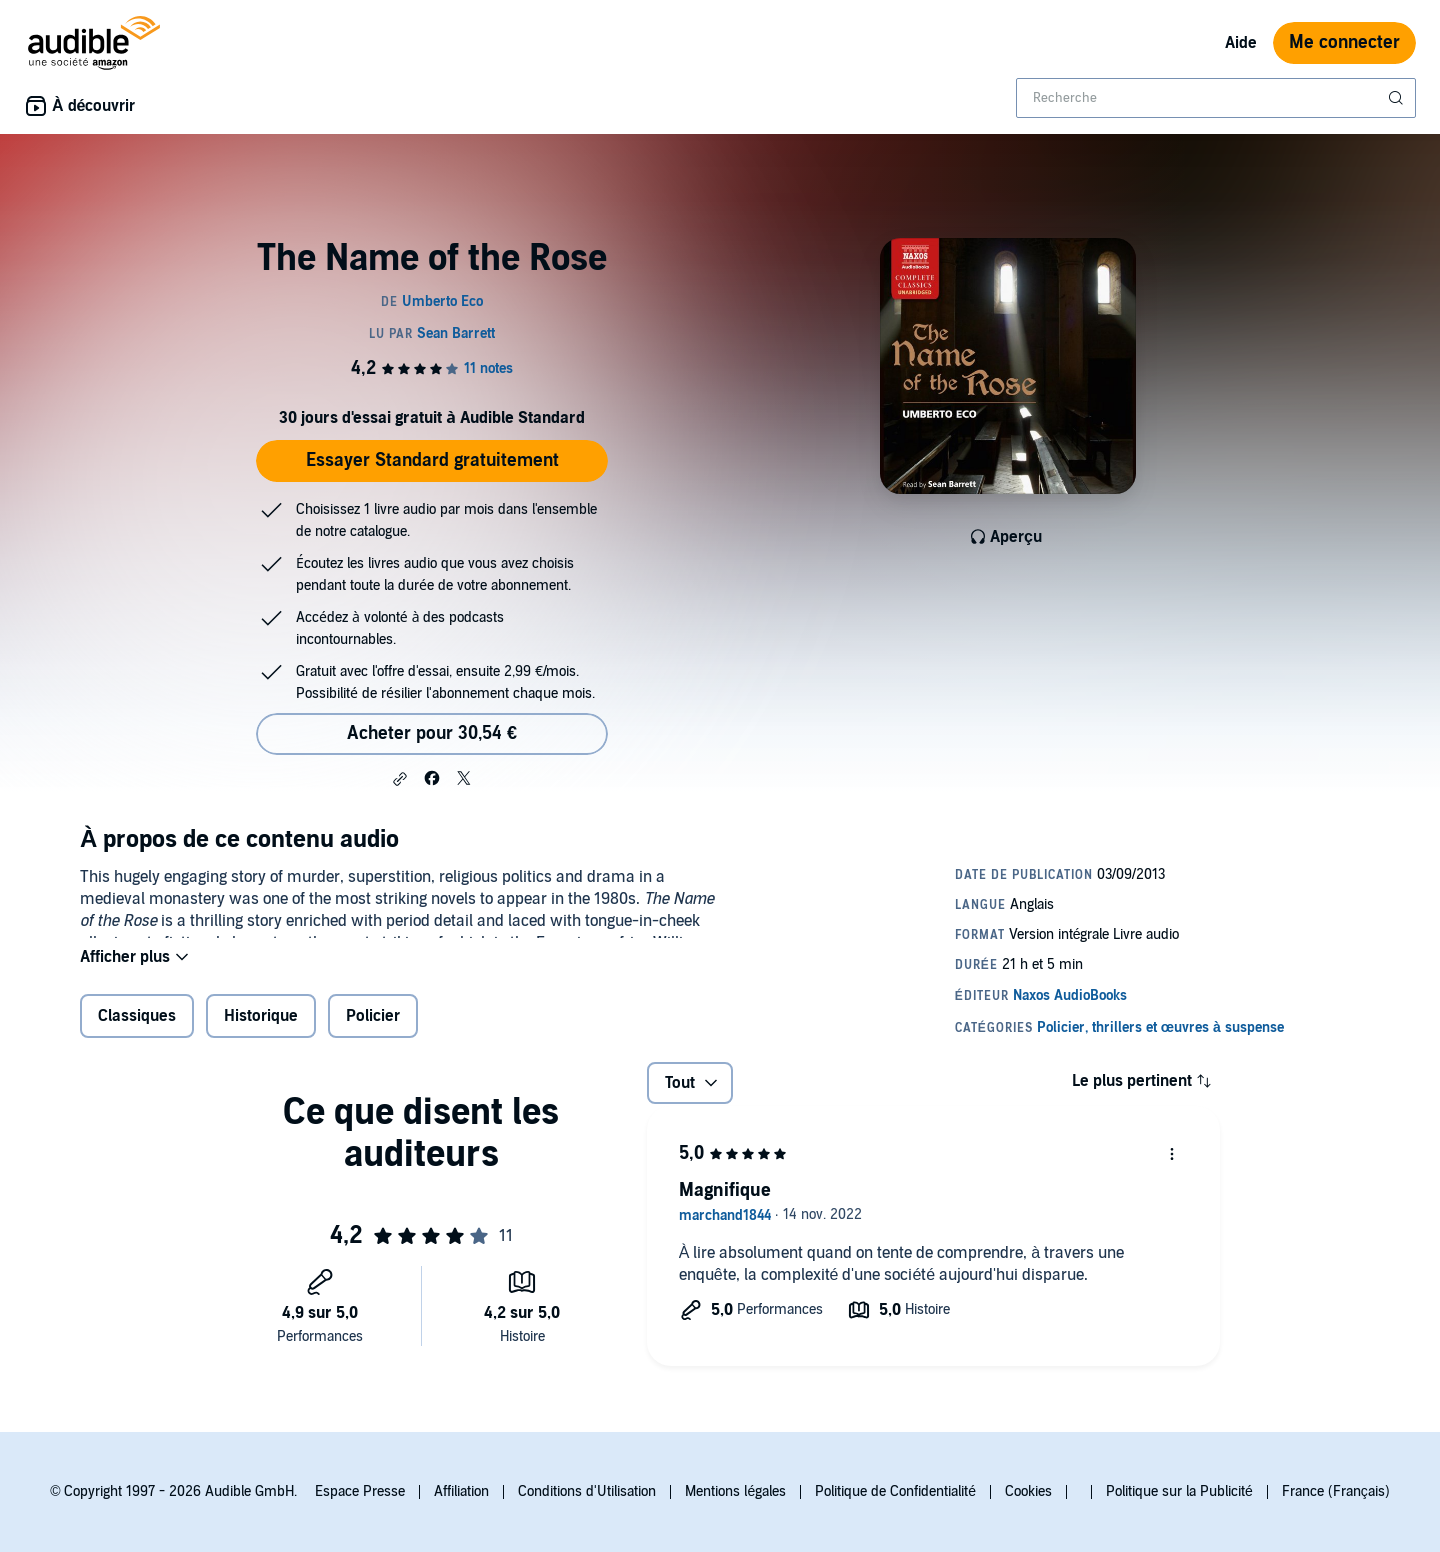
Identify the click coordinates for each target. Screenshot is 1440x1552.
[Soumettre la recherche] (1398, 98)
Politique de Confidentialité (895, 1491)
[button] (400, 779)
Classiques (137, 1029)
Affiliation (461, 1491)
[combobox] (1216, 98)
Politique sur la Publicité (1179, 1491)
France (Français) (1336, 1491)
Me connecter (1344, 42)
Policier (373, 1029)
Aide (1241, 43)
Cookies (1028, 1491)
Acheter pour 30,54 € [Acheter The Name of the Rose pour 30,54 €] (432, 733)
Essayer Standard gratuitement (432, 460)
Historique (261, 1029)
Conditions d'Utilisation (587, 1491)
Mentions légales (735, 1491)
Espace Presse (360, 1491)
